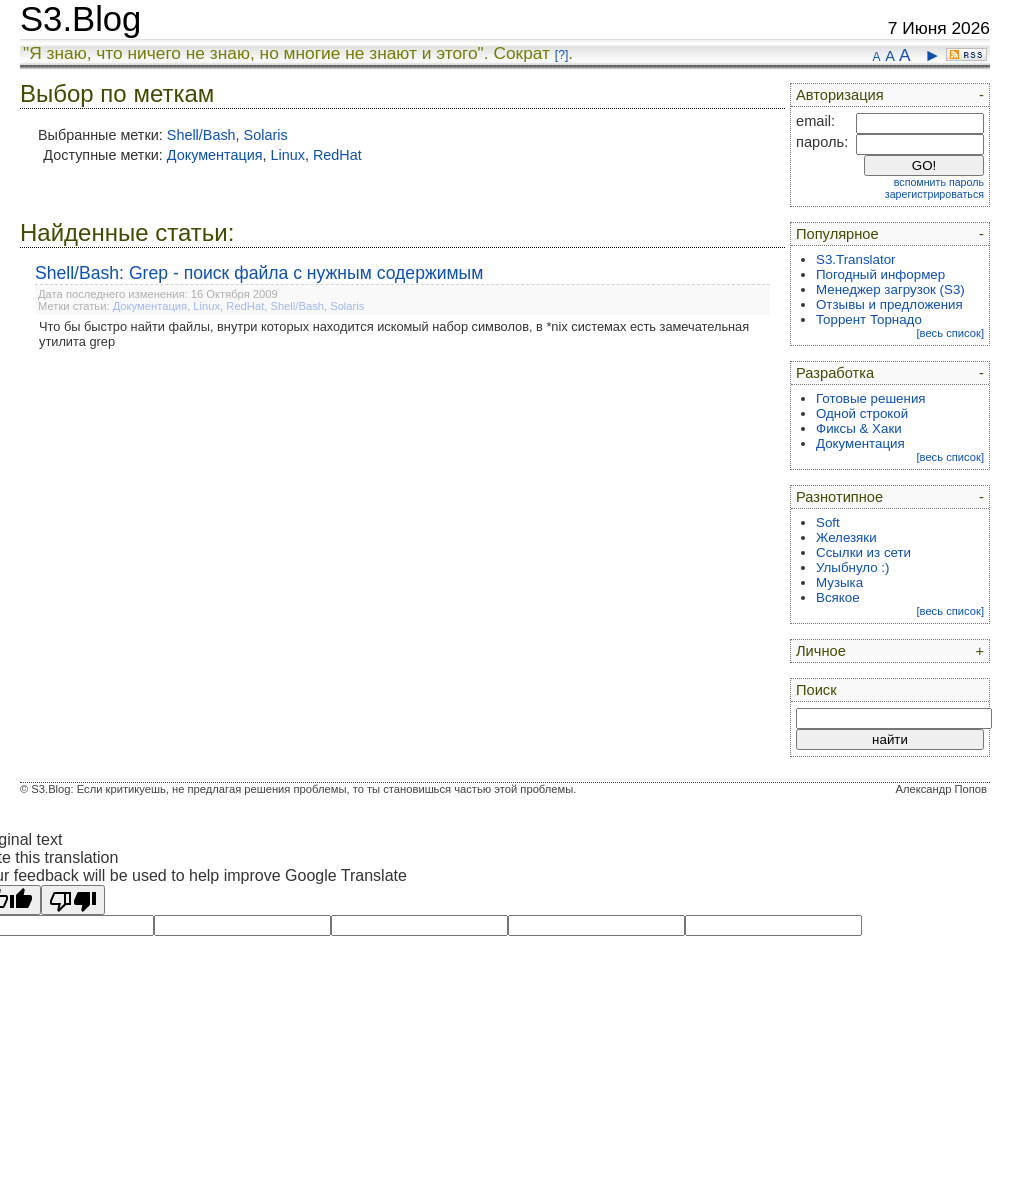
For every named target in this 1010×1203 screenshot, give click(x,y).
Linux (288, 155)
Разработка (835, 373)
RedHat (337, 155)
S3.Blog (80, 19)
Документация (215, 155)
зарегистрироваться (934, 194)
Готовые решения (871, 398)
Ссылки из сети (863, 552)
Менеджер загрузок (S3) (890, 289)
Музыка (839, 582)
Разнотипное (839, 497)
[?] (561, 55)
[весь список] (950, 333)
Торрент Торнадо (869, 319)
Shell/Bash (201, 135)
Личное (821, 651)
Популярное (837, 234)
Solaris (266, 135)
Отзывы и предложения (889, 304)
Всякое (838, 597)
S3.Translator (856, 259)
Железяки (846, 537)
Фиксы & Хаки (859, 428)
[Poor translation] (73, 900)
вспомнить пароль (939, 182)
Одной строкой (862, 413)
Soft (828, 522)
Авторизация (840, 95)
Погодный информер (880, 274)
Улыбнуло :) (852, 567)
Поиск (816, 690)
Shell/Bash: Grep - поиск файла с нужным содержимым (259, 273)
